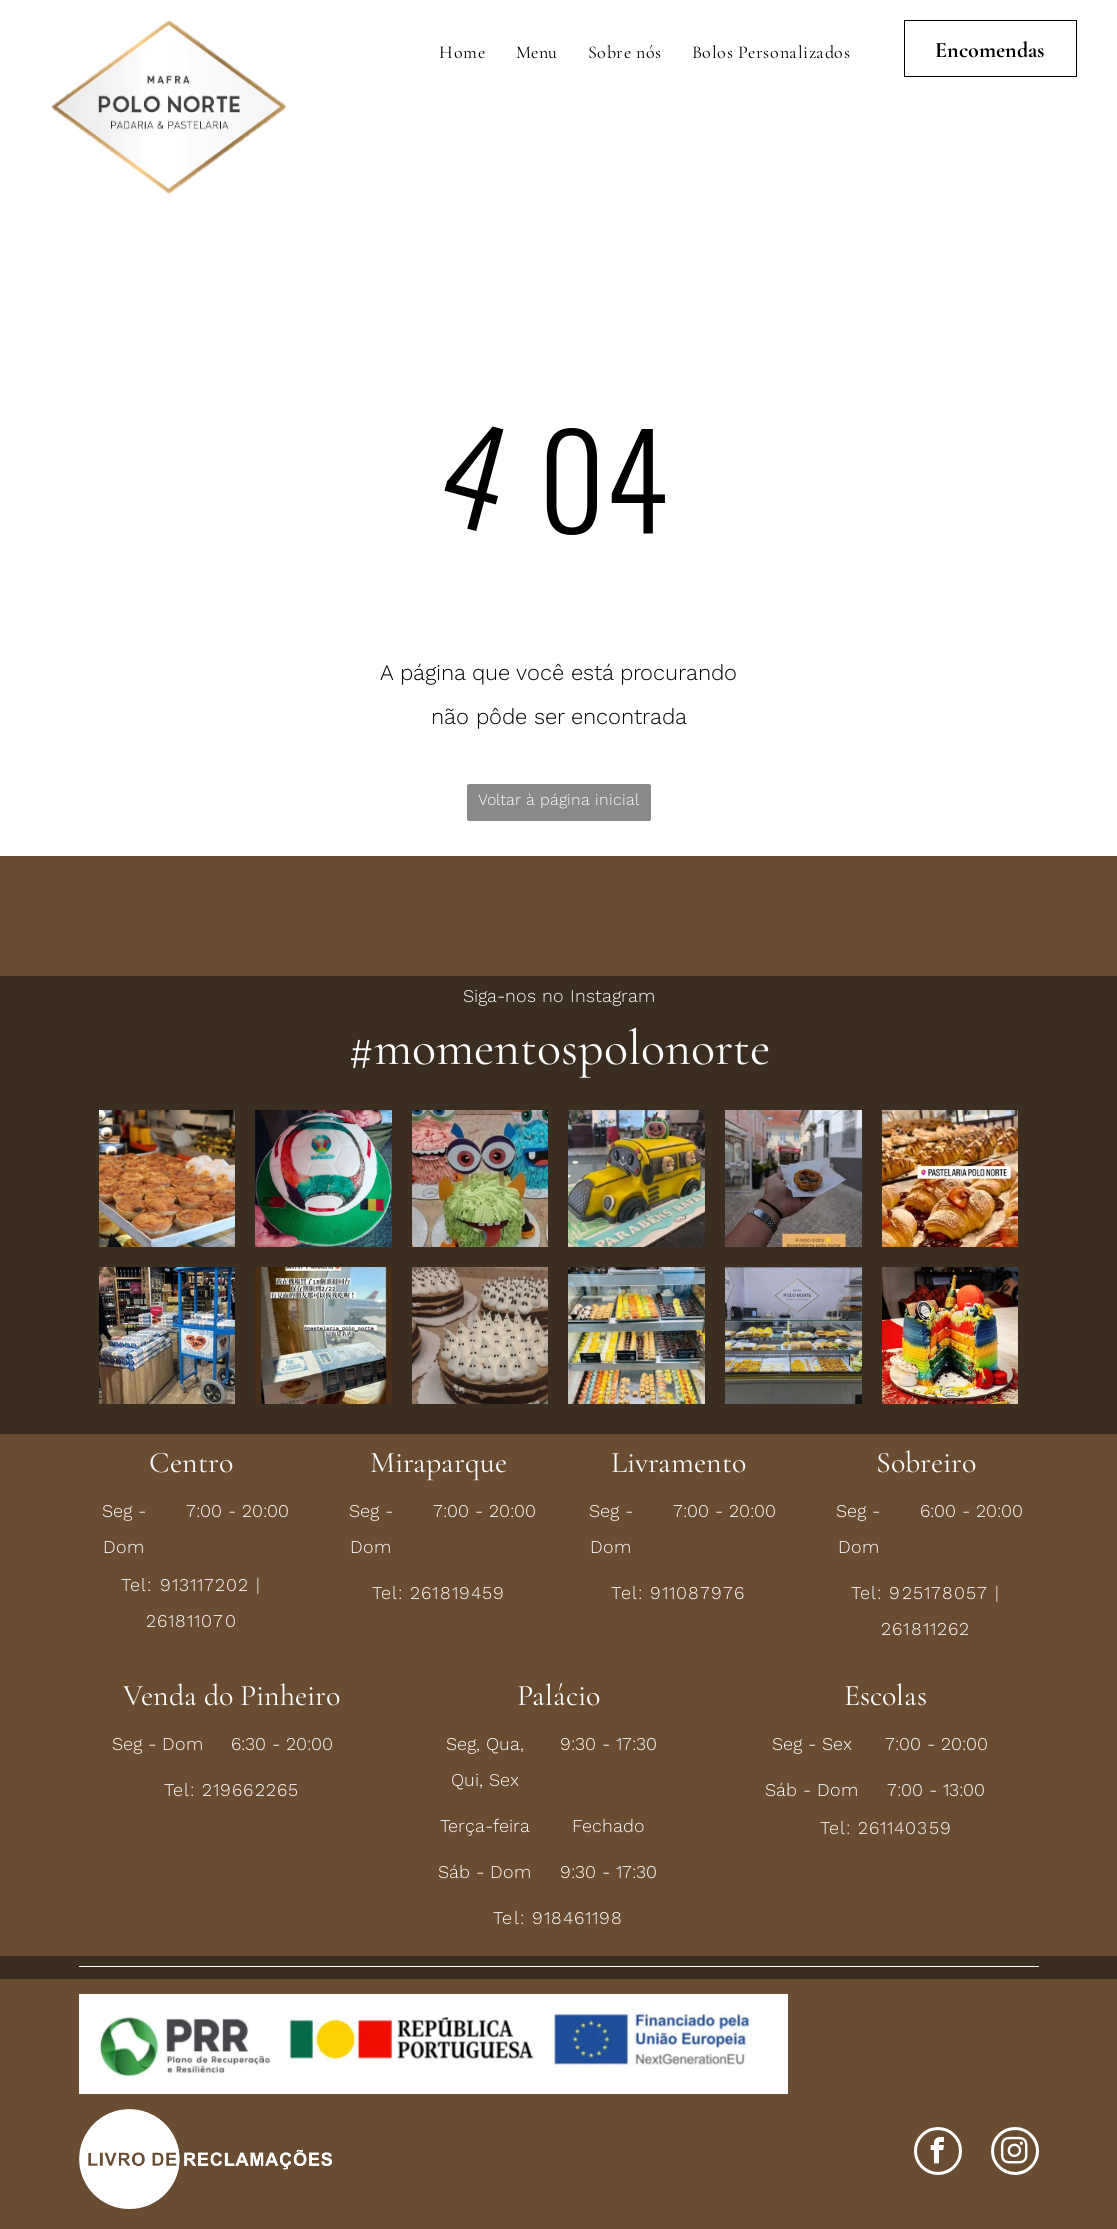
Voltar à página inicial (558, 799)
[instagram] (1015, 2153)
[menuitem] (462, 52)
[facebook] (938, 2153)
